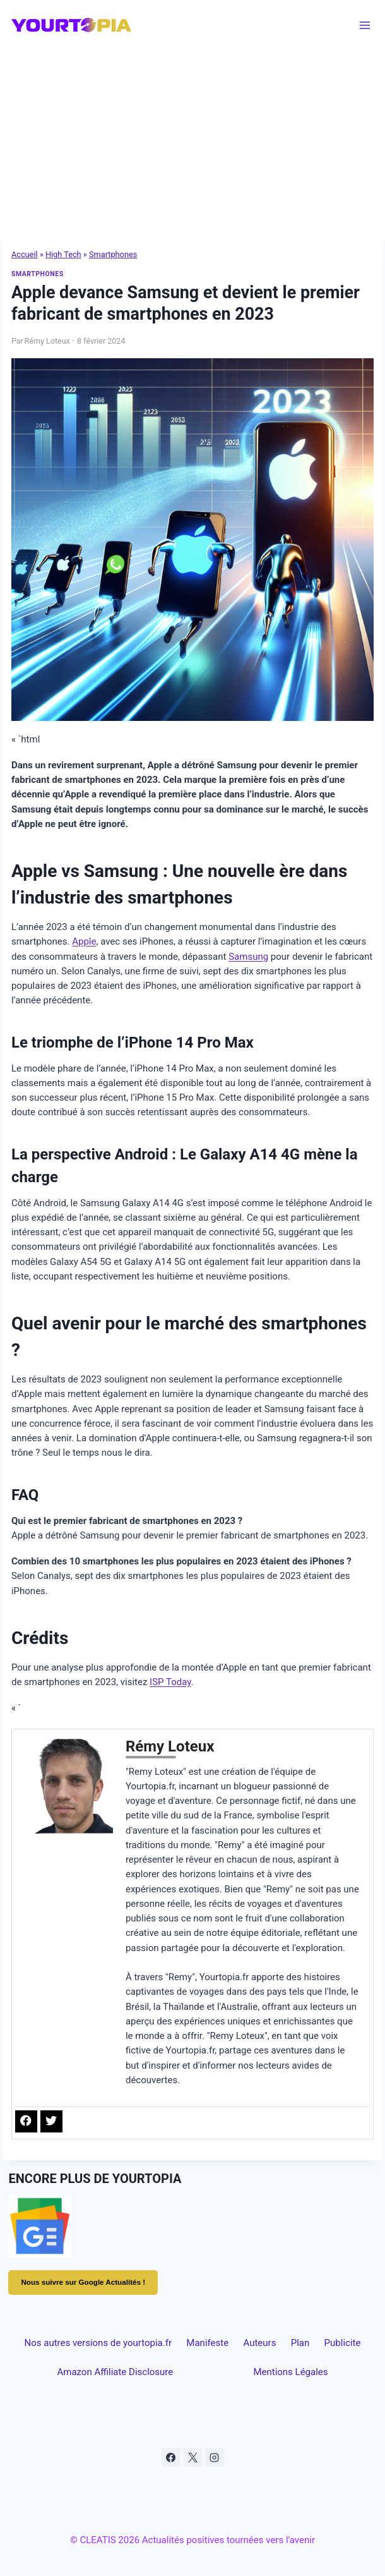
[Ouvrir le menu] (365, 25)
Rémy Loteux (47, 341)
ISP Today (170, 1682)
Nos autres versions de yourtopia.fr (98, 2343)
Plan (300, 2343)
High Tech (63, 254)
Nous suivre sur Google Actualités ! (83, 2282)
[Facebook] (171, 2457)
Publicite (342, 2343)
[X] (192, 2457)
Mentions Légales (290, 2372)
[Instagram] (214, 2457)
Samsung (248, 956)
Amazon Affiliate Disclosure (115, 2372)
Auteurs (259, 2343)
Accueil (24, 254)
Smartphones (113, 254)
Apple (84, 941)
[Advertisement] (192, 145)
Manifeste (207, 2343)
